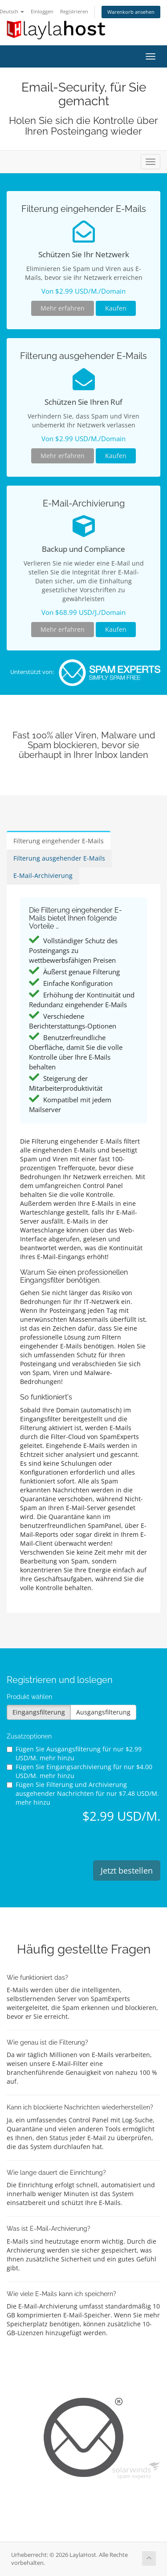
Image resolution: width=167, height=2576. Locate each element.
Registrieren (74, 11)
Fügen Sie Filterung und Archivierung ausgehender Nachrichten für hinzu (83, 1793)
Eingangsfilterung (38, 1712)
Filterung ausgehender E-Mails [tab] (59, 858)
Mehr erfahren (63, 308)
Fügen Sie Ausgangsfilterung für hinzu (74, 1753)
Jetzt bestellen (127, 1870)
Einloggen (42, 11)
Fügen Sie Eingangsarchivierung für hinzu (79, 1771)
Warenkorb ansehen (131, 11)
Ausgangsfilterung (103, 1712)
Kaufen (115, 308)
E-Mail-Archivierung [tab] (43, 875)
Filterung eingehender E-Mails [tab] (58, 841)
